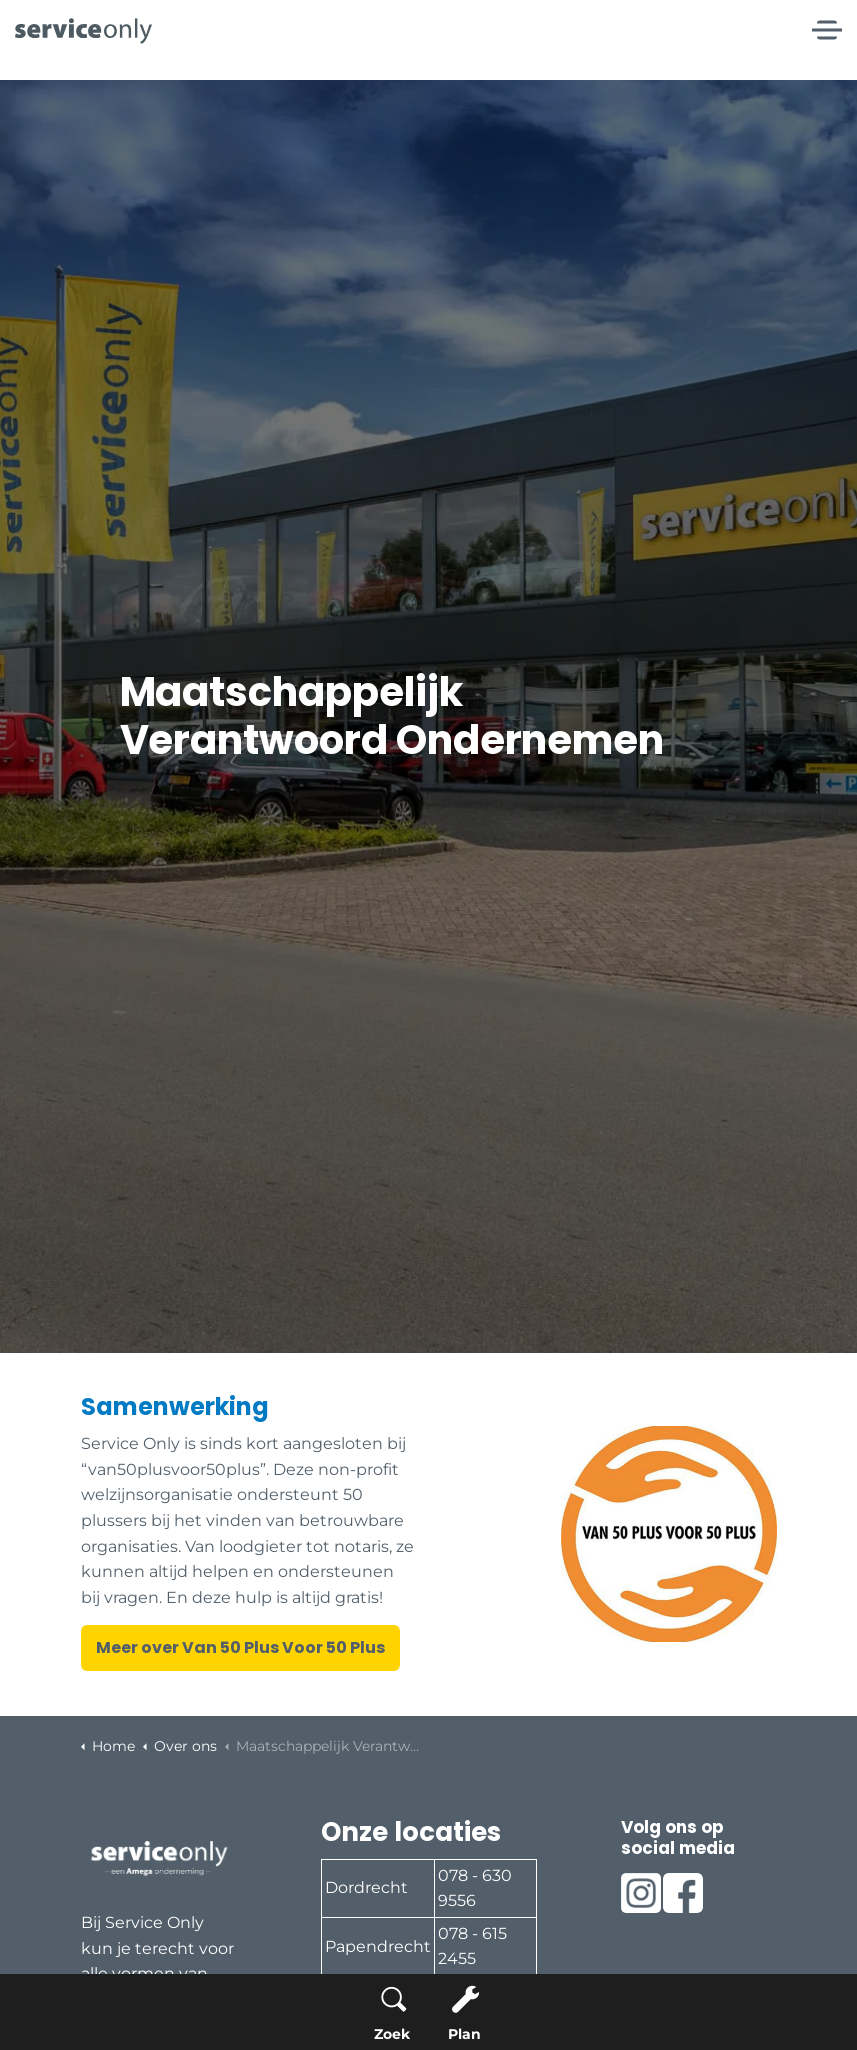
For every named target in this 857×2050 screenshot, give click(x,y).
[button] (669, 1534)
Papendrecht (378, 1946)
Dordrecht (366, 1887)
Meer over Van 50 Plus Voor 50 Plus (240, 1648)
